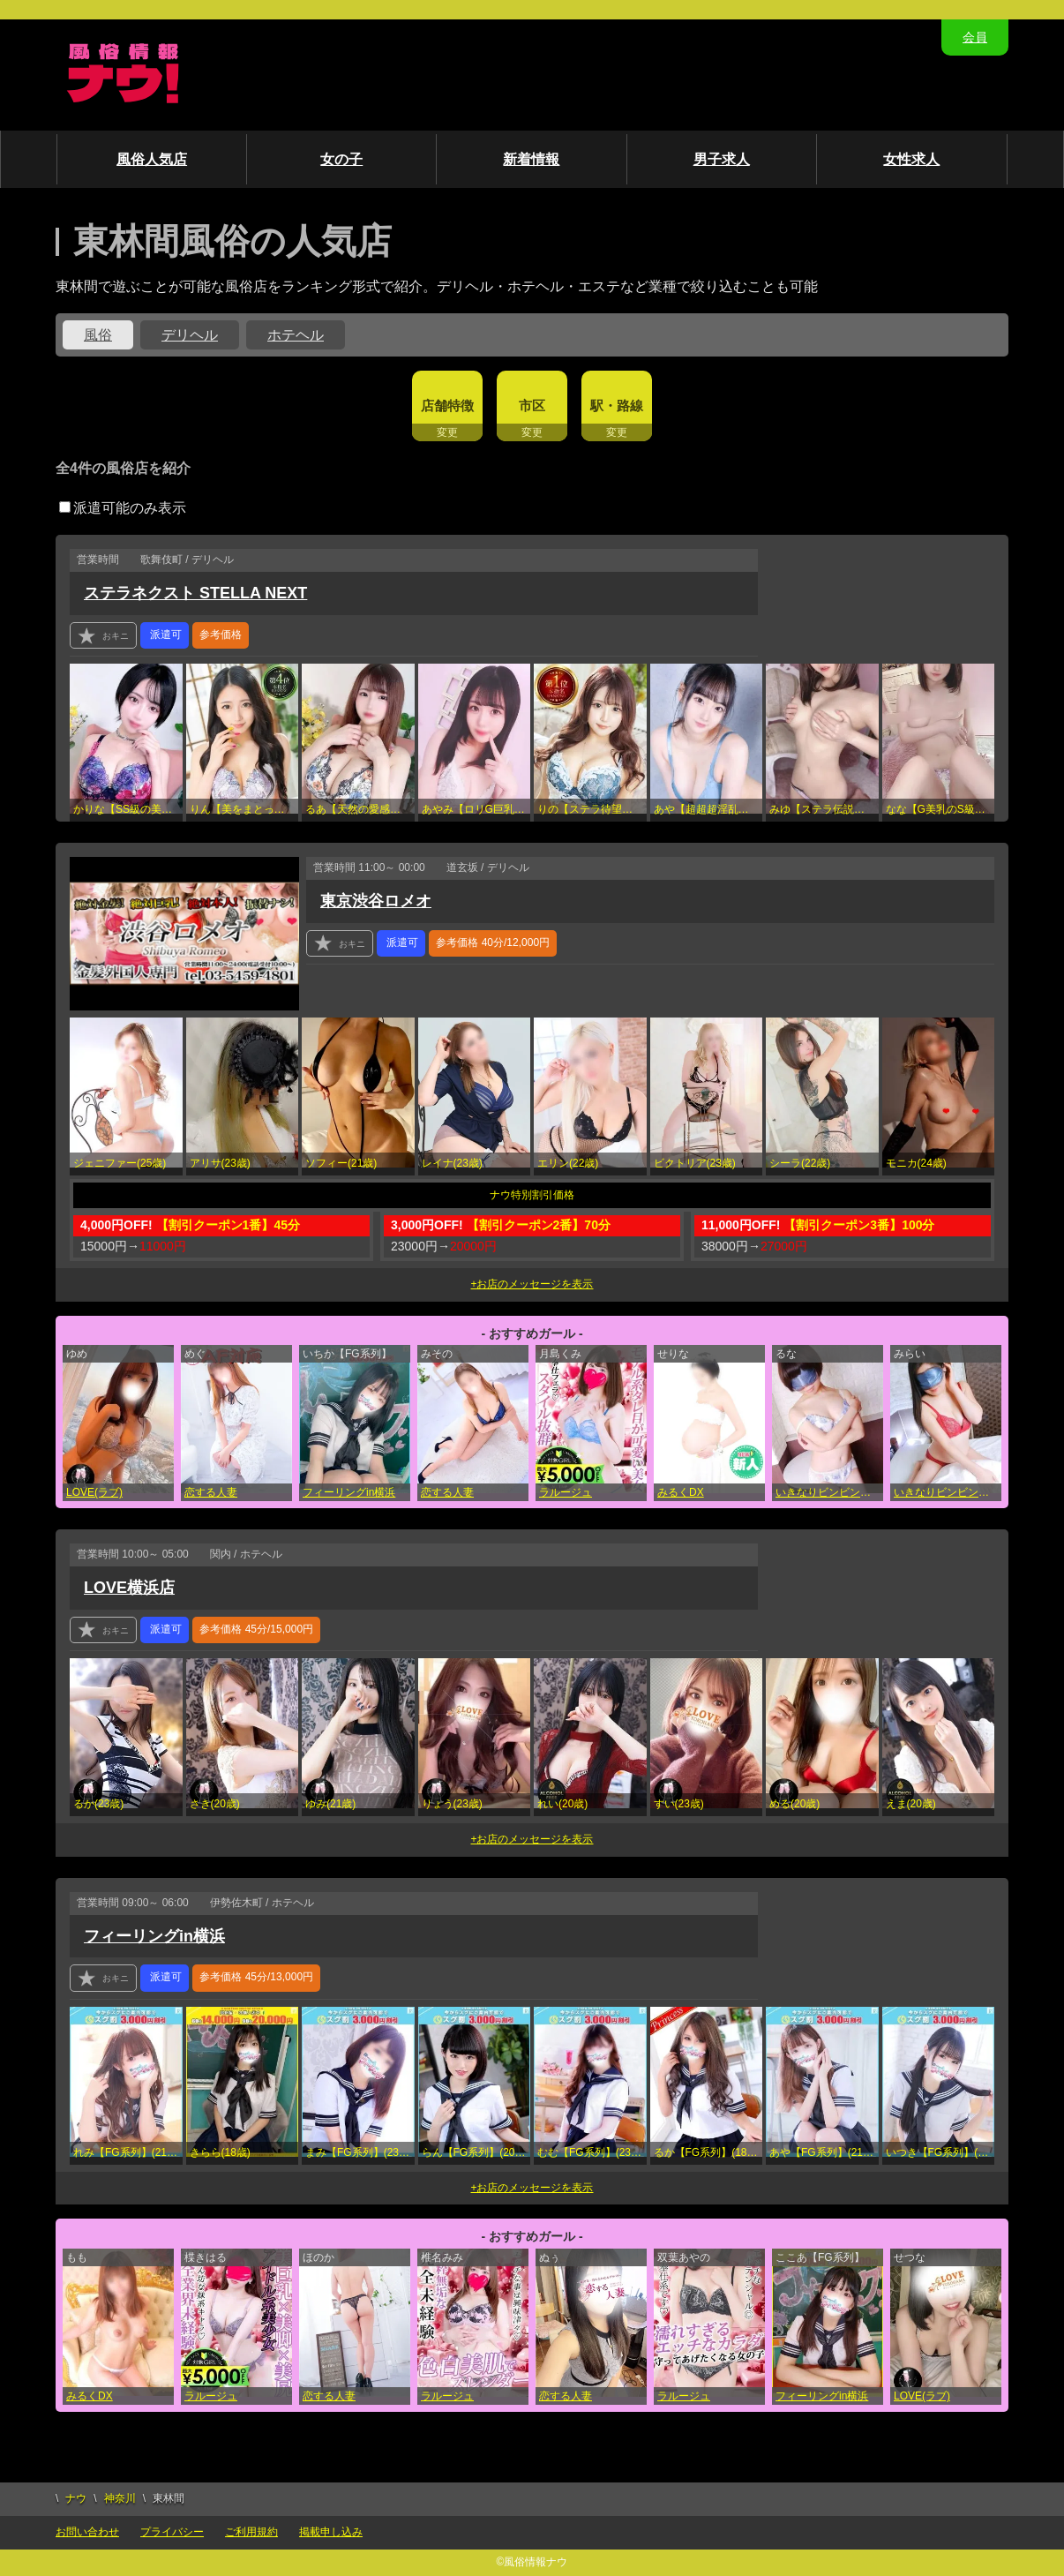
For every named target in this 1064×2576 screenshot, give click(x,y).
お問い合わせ (87, 2532)
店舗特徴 (447, 405)
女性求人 (911, 159)
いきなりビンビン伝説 (828, 1492)
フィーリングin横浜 (349, 1492)
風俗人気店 (151, 159)
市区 (532, 405)
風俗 (98, 334)
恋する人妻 (210, 1492)
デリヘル (189, 334)
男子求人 (721, 159)
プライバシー (172, 2532)
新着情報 (531, 159)
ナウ (75, 2498)
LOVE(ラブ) (94, 1492)
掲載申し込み (331, 2532)
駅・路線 (616, 405)
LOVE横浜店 (129, 1587)
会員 (975, 37)
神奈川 (120, 2498)
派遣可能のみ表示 (122, 507)
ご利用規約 (251, 2532)
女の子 (341, 159)
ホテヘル (295, 334)
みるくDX (680, 1492)
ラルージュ (565, 1492)
